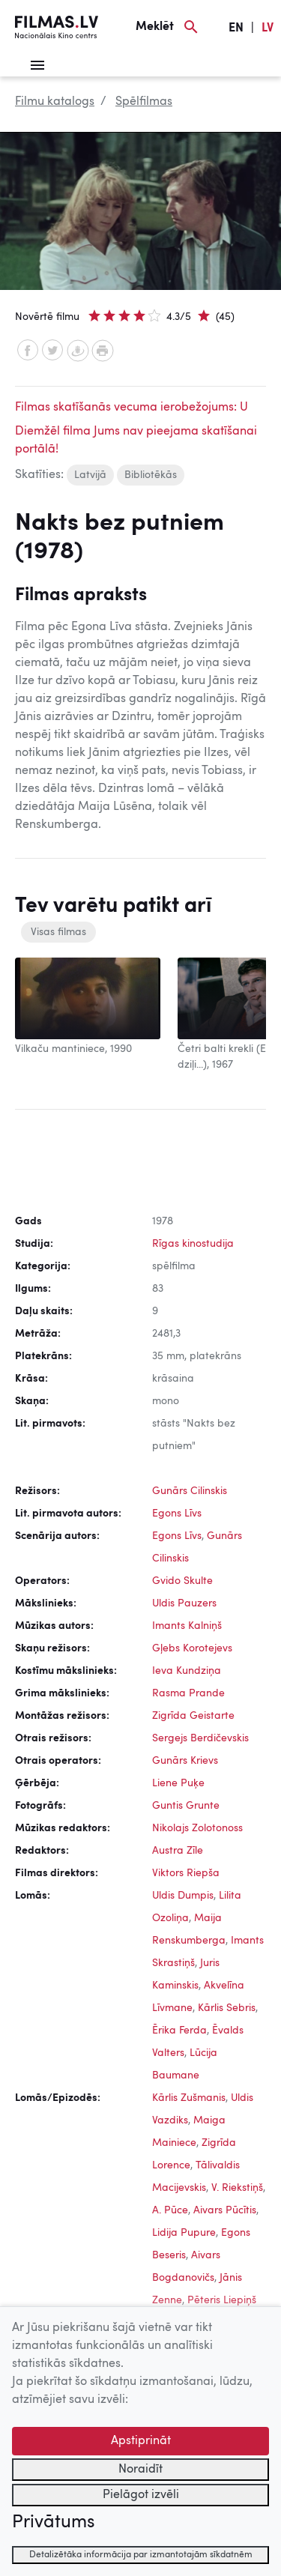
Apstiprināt (141, 2441)
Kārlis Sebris (227, 2008)
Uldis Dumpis (183, 1895)
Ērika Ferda (179, 2030)
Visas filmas (58, 932)
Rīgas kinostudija (193, 1244)
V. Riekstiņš (237, 2188)
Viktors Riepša (186, 1873)
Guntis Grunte (186, 1806)
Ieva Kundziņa (186, 1671)
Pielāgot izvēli (141, 2495)
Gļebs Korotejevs (192, 1648)
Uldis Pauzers (184, 1603)
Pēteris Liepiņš (221, 2300)
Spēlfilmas (143, 102)
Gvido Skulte (182, 1581)
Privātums (53, 2523)
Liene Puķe (178, 1783)
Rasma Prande (188, 1693)
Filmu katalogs (54, 102)
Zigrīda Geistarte (193, 1716)
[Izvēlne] (37, 65)
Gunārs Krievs (185, 1761)
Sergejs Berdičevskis (200, 1738)
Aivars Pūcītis (224, 2210)
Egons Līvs (177, 1513)
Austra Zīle (177, 1850)
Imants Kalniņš (187, 1626)
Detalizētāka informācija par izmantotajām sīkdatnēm (141, 2555)
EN (236, 28)
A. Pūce (170, 2210)
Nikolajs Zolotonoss (197, 1828)
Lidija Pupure (184, 2233)
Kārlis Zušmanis (189, 2098)
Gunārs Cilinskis (189, 1491)
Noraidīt (140, 2470)
